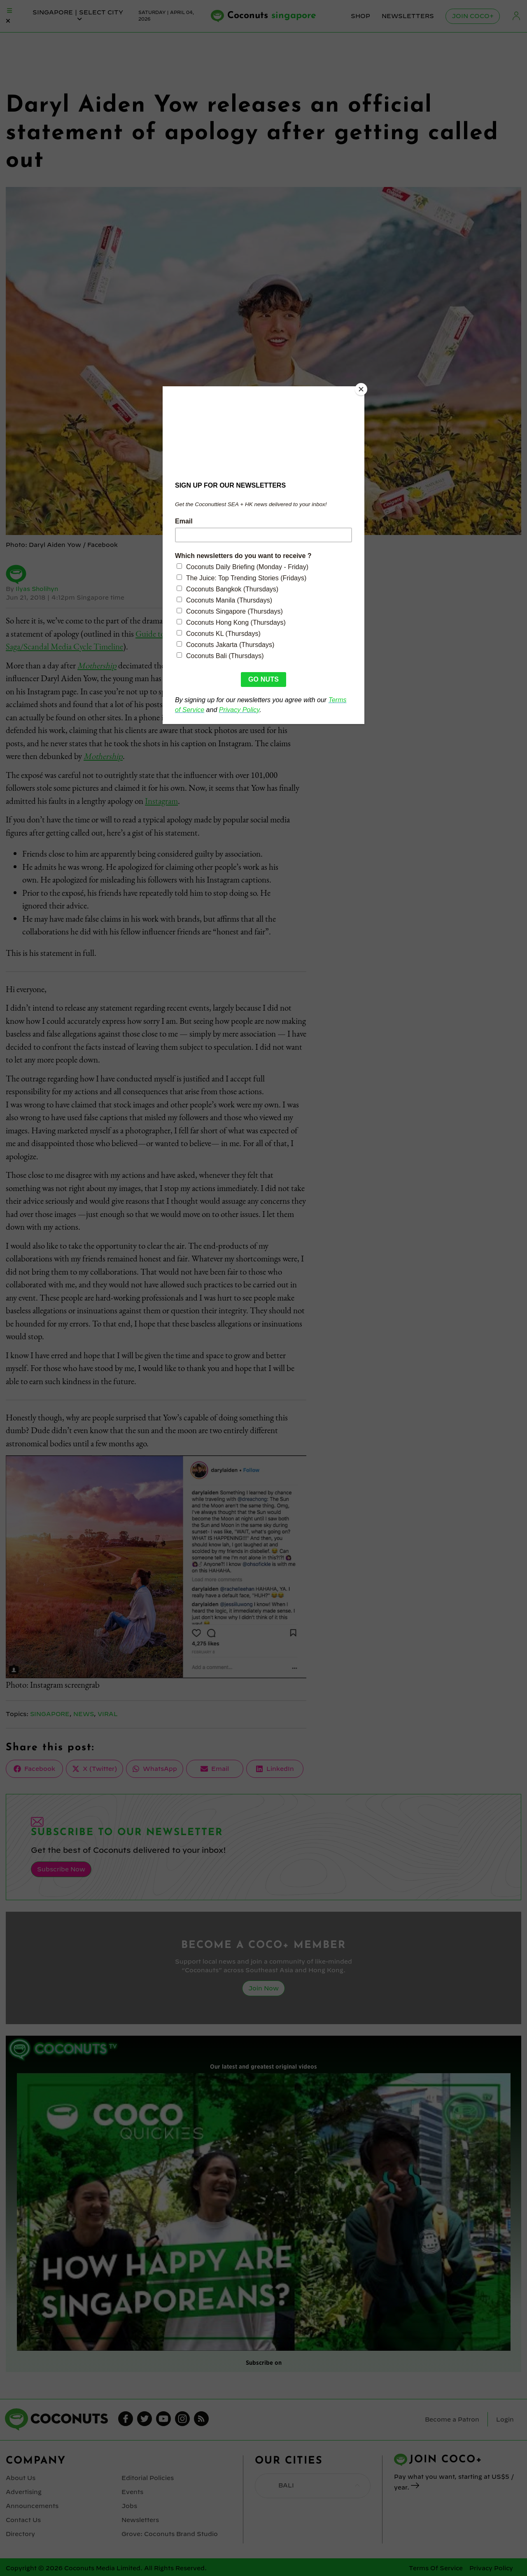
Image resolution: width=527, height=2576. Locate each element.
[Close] (362, 388)
